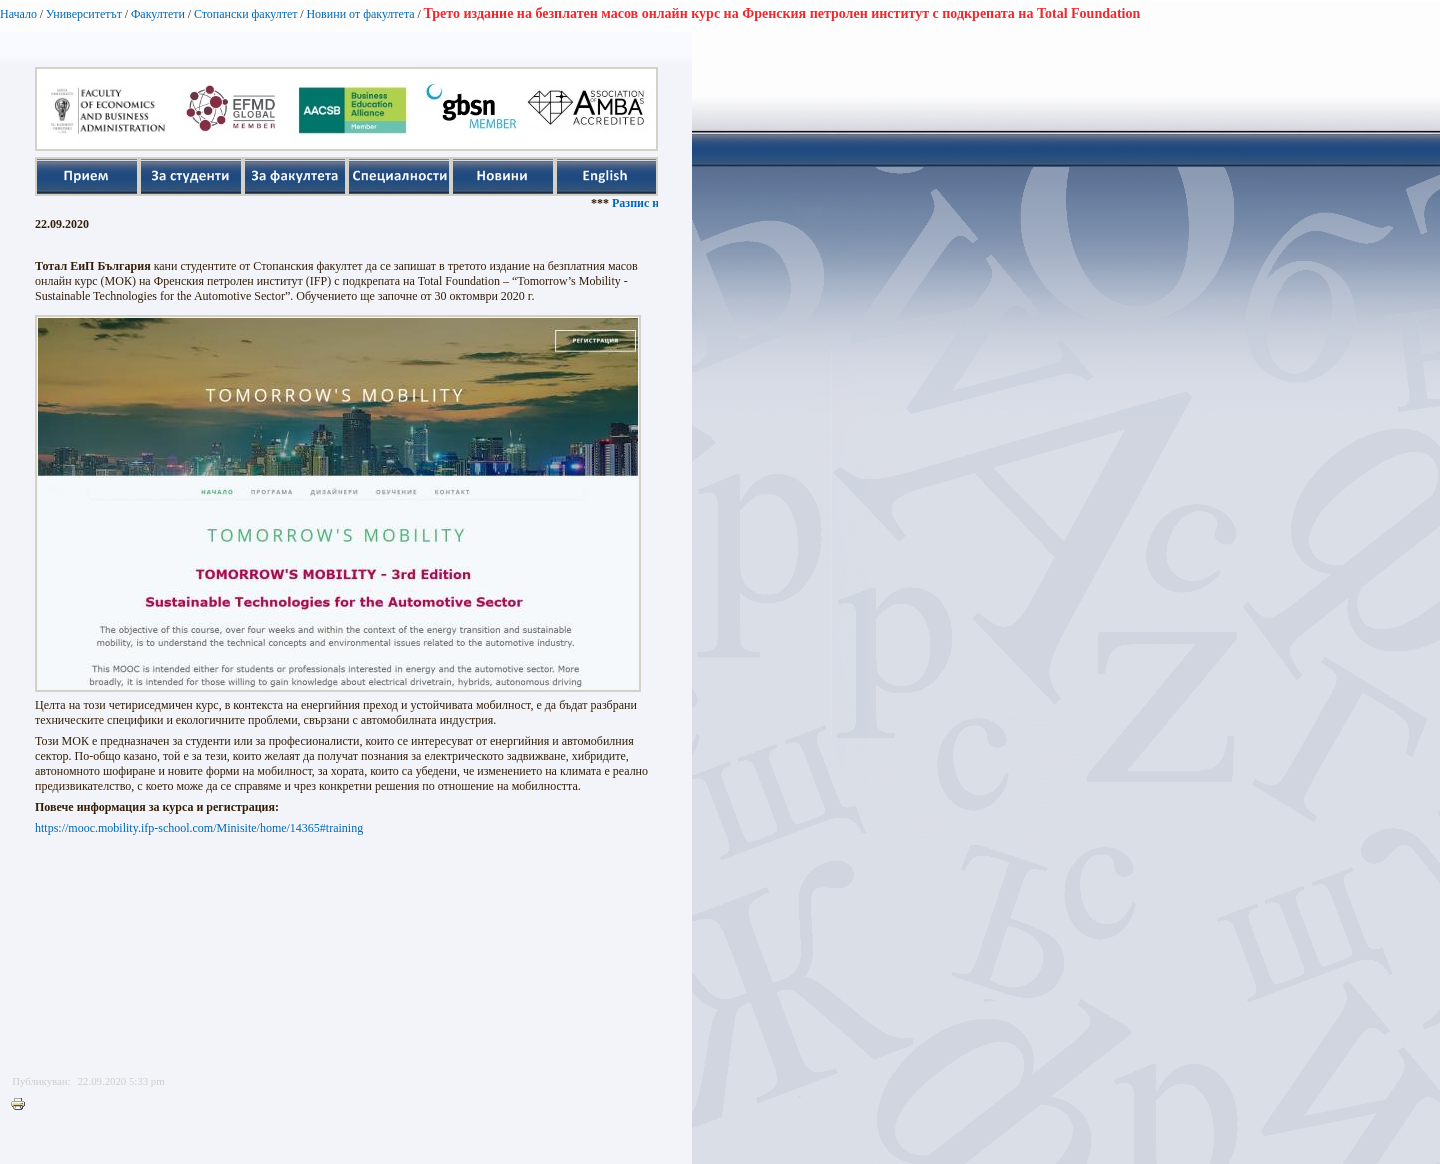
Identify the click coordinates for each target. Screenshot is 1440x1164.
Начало (18, 14)
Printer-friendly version (23, 1105)
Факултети (158, 14)
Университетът (84, 14)
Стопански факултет (246, 14)
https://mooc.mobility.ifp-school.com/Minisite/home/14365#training (199, 828)
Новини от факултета (360, 14)
